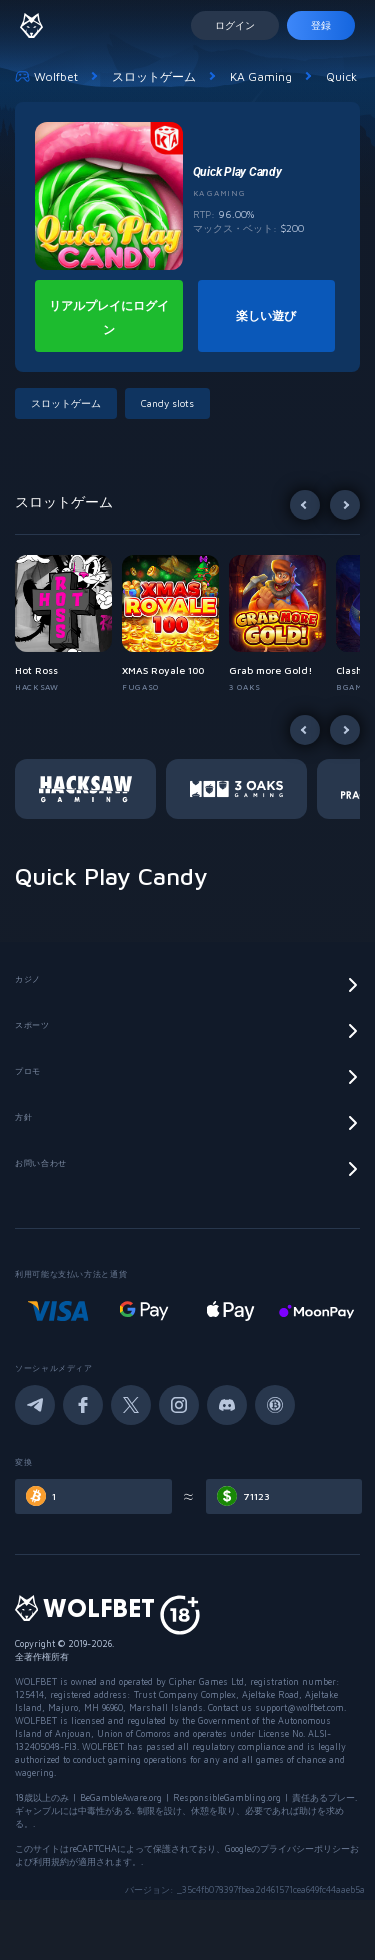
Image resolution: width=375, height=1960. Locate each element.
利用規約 (51, 1861)
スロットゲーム (154, 76)
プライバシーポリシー (305, 1848)
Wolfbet (46, 76)
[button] (68, 624)
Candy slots (167, 403)
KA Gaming (261, 76)
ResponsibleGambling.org (227, 1797)
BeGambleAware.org (121, 1797)
